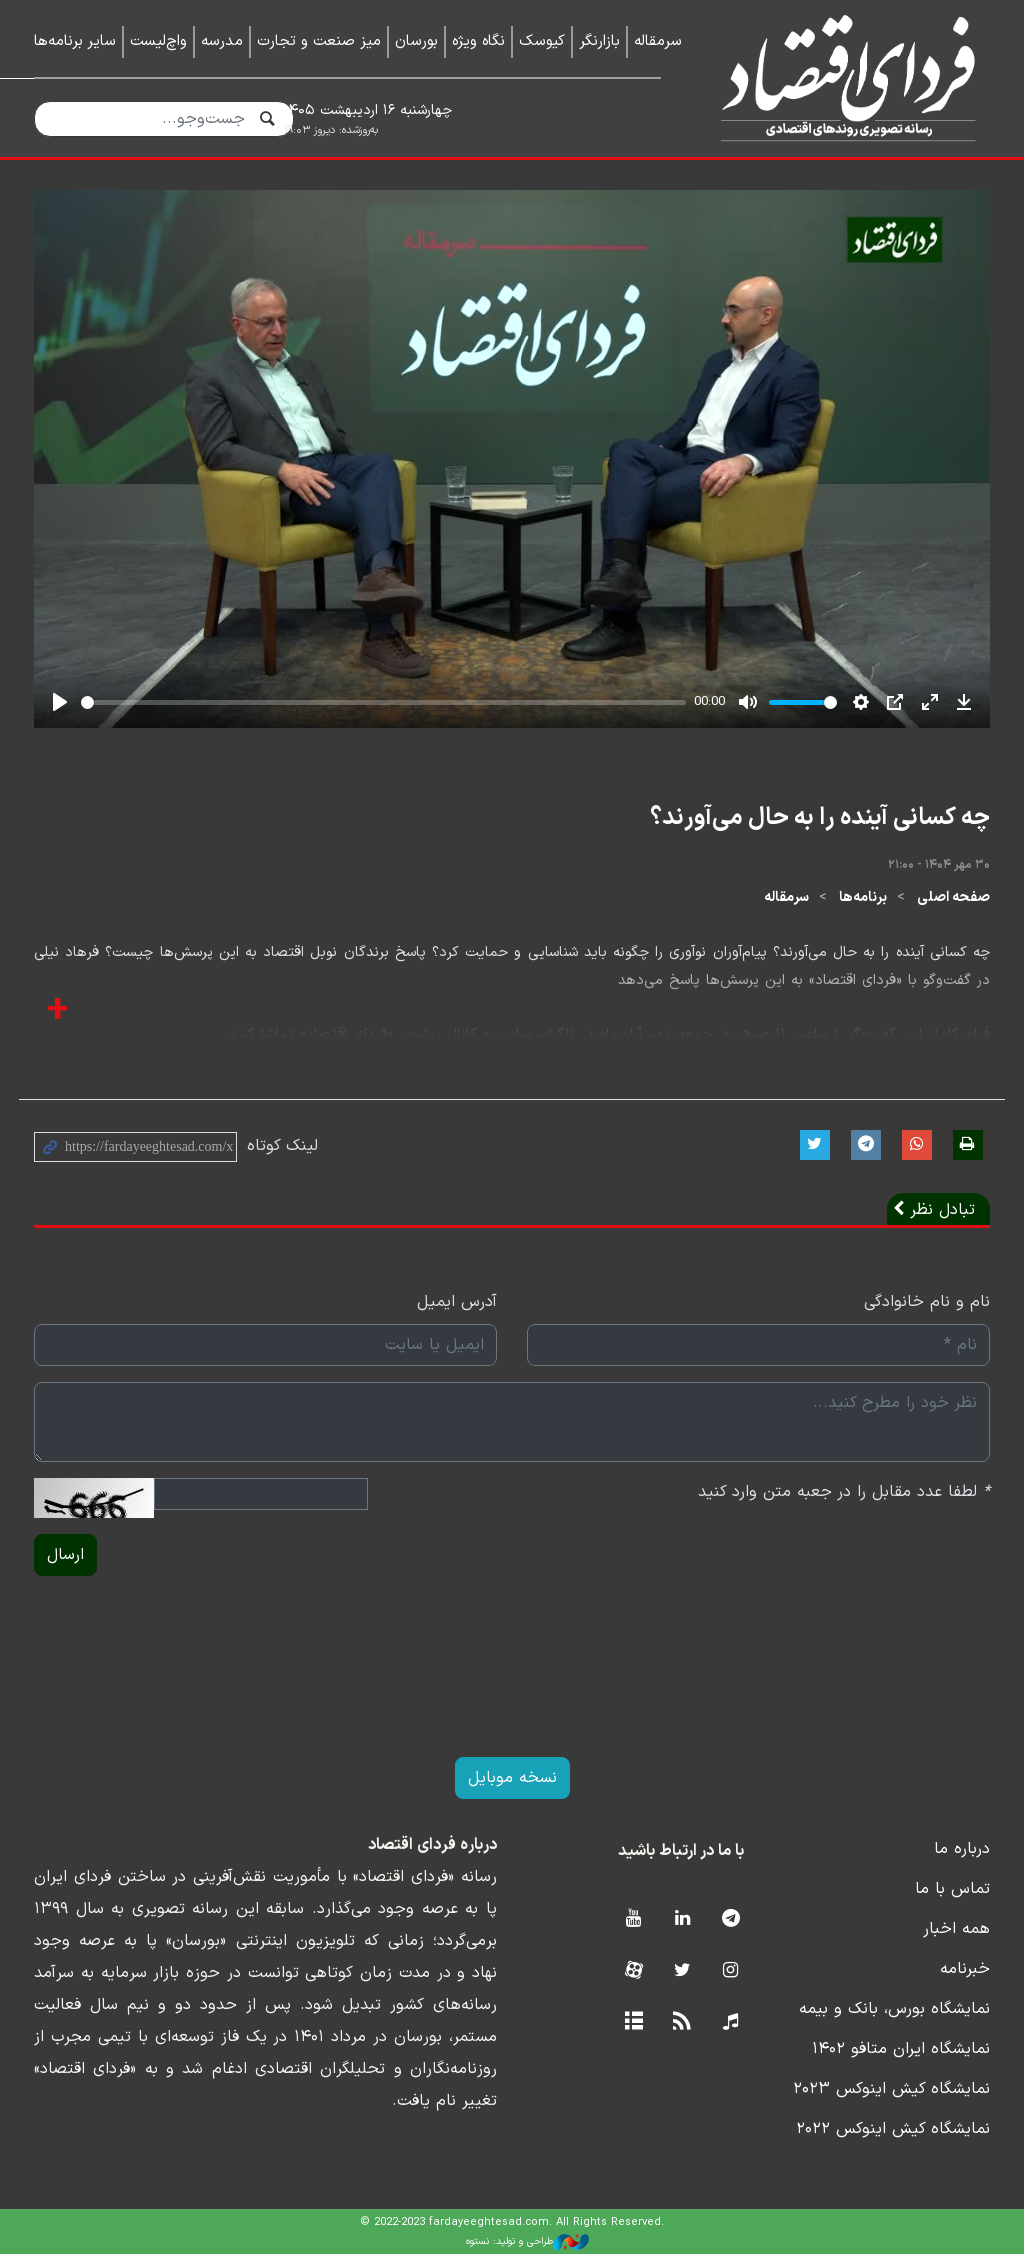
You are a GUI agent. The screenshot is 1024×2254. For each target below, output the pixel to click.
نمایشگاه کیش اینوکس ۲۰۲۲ (893, 2129)
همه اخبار (956, 1929)
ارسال (65, 1555)
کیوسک (542, 41)
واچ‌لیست (158, 41)
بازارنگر (599, 41)
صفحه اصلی (953, 897)
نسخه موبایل (512, 1778)
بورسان (416, 41)
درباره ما (962, 1849)
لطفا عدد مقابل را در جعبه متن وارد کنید (844, 1492)
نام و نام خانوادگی (927, 1302)
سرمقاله (658, 41)
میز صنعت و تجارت (319, 41)
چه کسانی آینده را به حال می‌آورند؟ (820, 818)
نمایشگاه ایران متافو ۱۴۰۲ (901, 2049)
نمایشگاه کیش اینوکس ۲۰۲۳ (891, 2089)
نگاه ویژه (478, 41)
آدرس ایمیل (457, 1302)
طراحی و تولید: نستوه (527, 2242)
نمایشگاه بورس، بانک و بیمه (894, 2009)
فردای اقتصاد (840, 77)
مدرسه (222, 41)
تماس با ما (952, 1889)
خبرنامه (965, 1969)
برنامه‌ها (863, 897)
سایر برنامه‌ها (75, 41)
